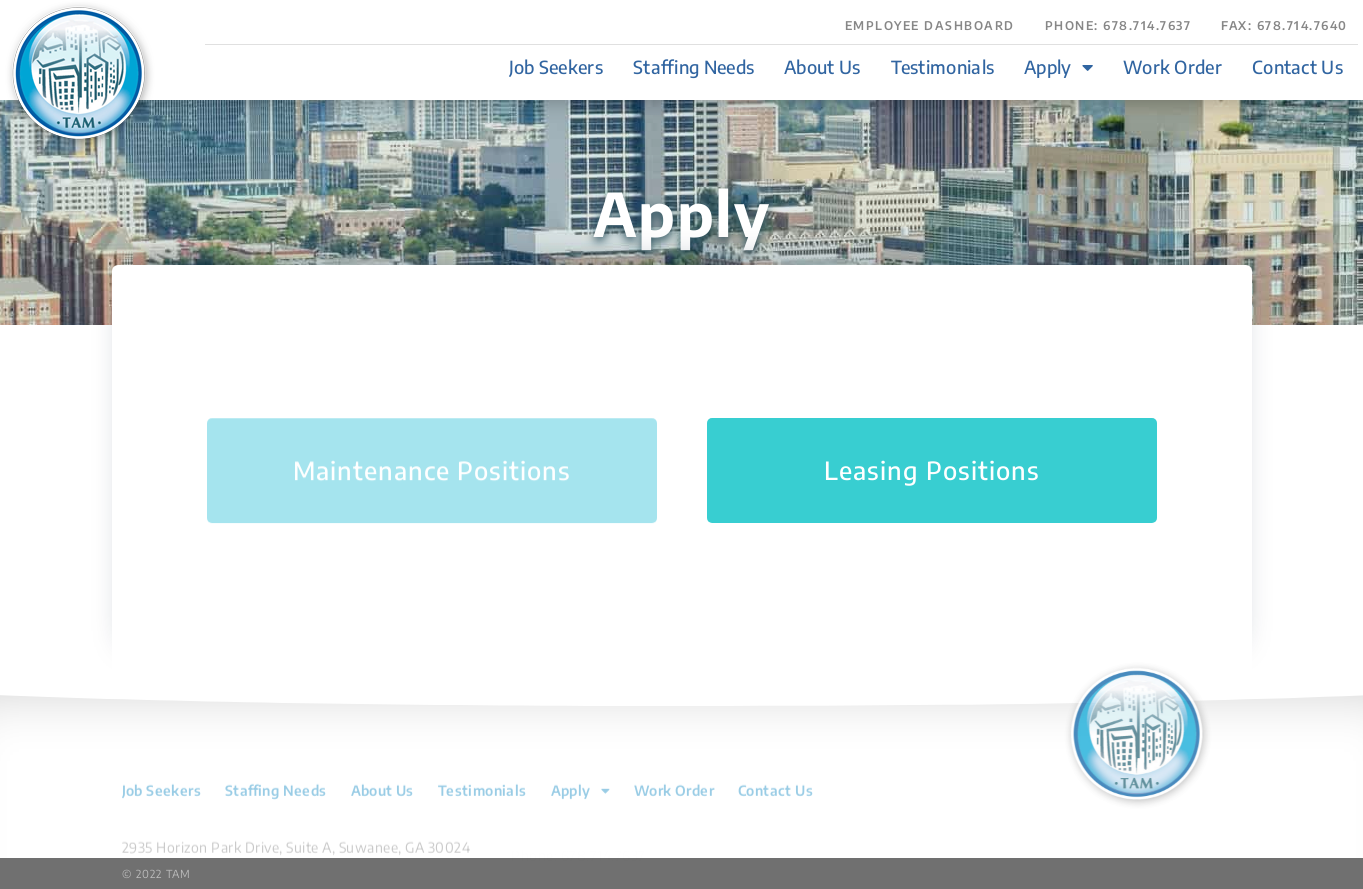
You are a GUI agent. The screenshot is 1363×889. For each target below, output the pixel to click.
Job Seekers (556, 66)
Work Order (1172, 66)
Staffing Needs (693, 66)
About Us (822, 66)
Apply (1058, 67)
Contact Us (1297, 66)
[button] (1284, 33)
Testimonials (943, 66)
